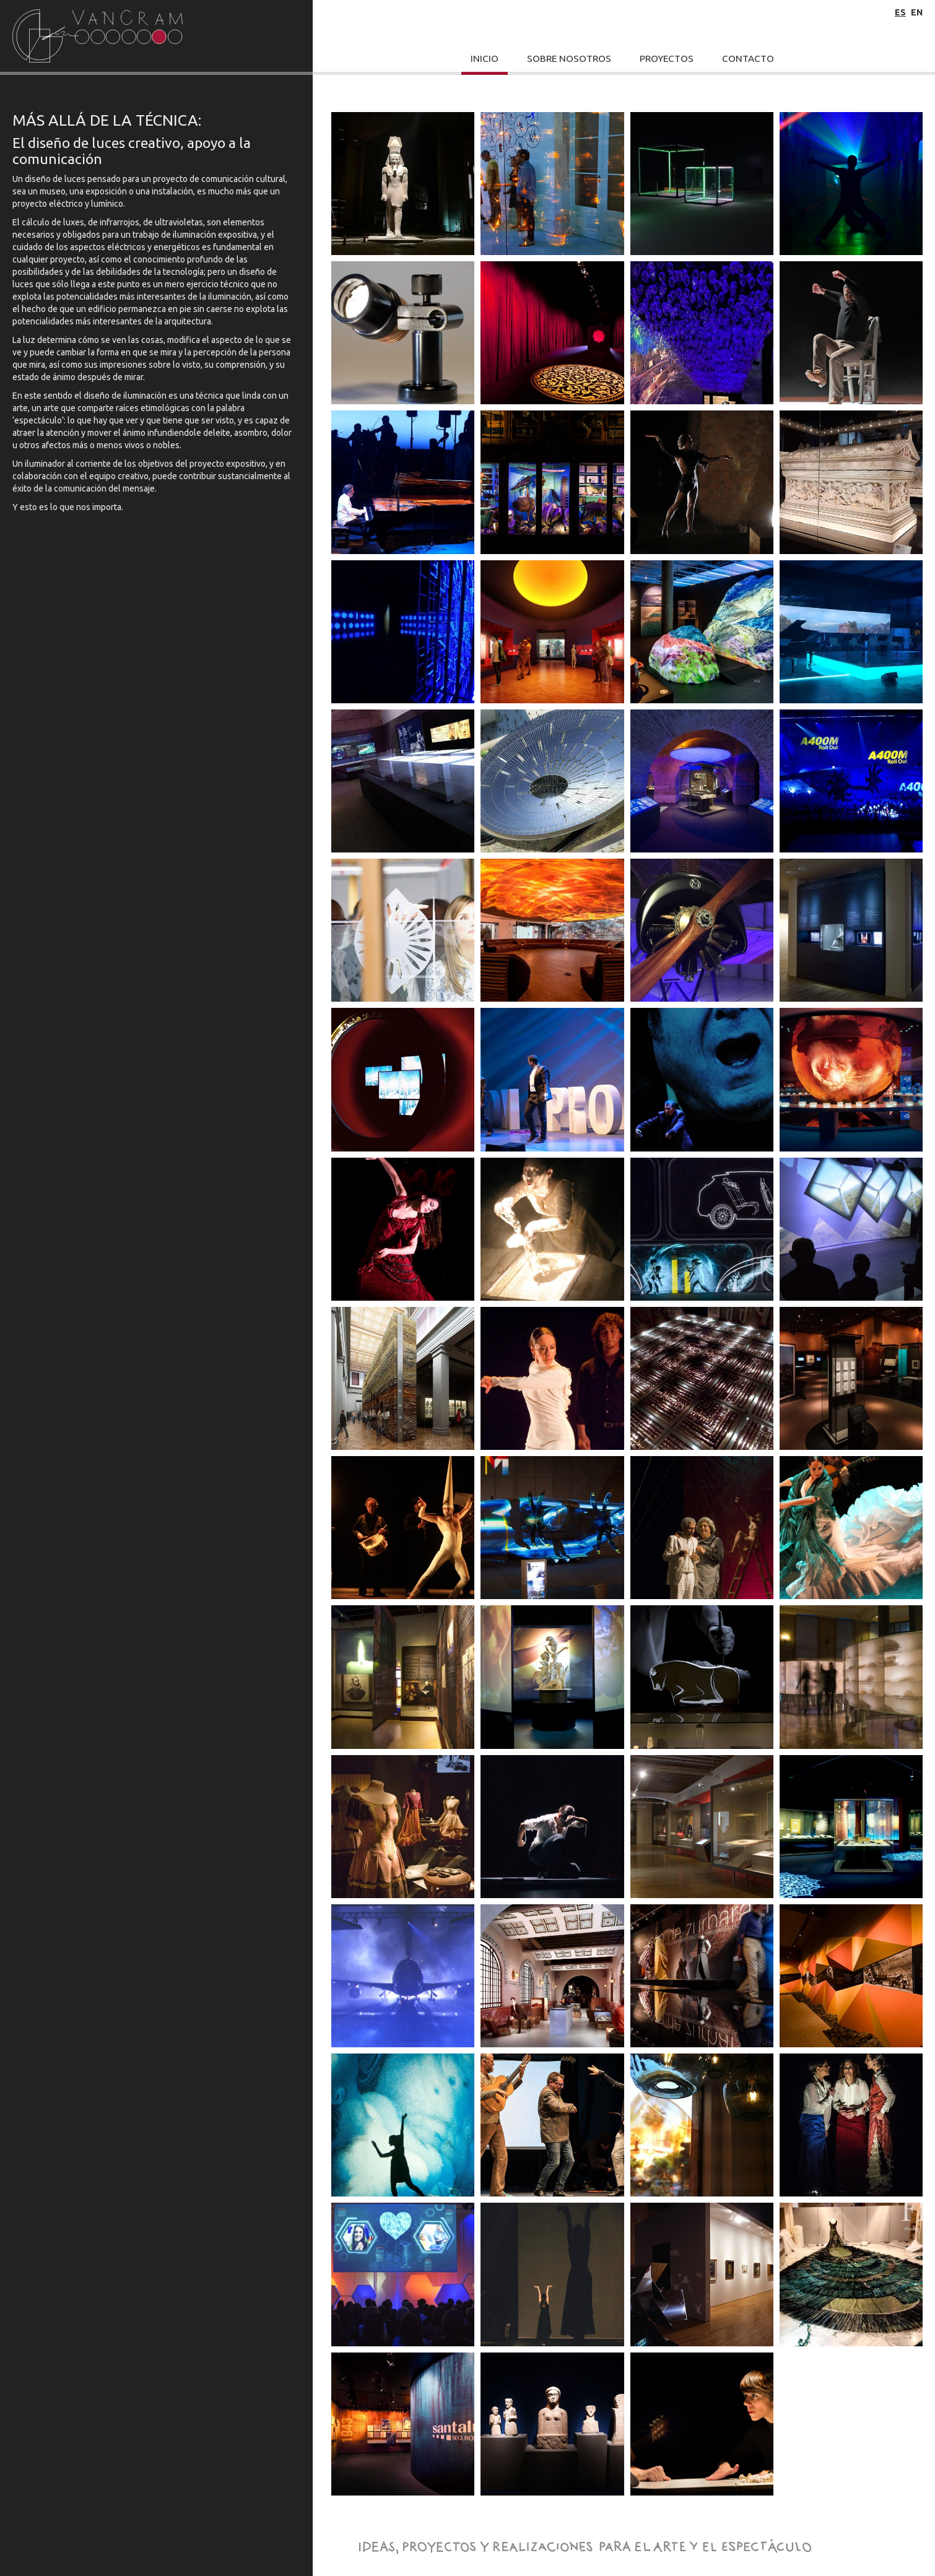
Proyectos (667, 58)
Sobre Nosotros (569, 58)
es (900, 12)
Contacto (748, 58)
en (917, 12)
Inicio (484, 58)
